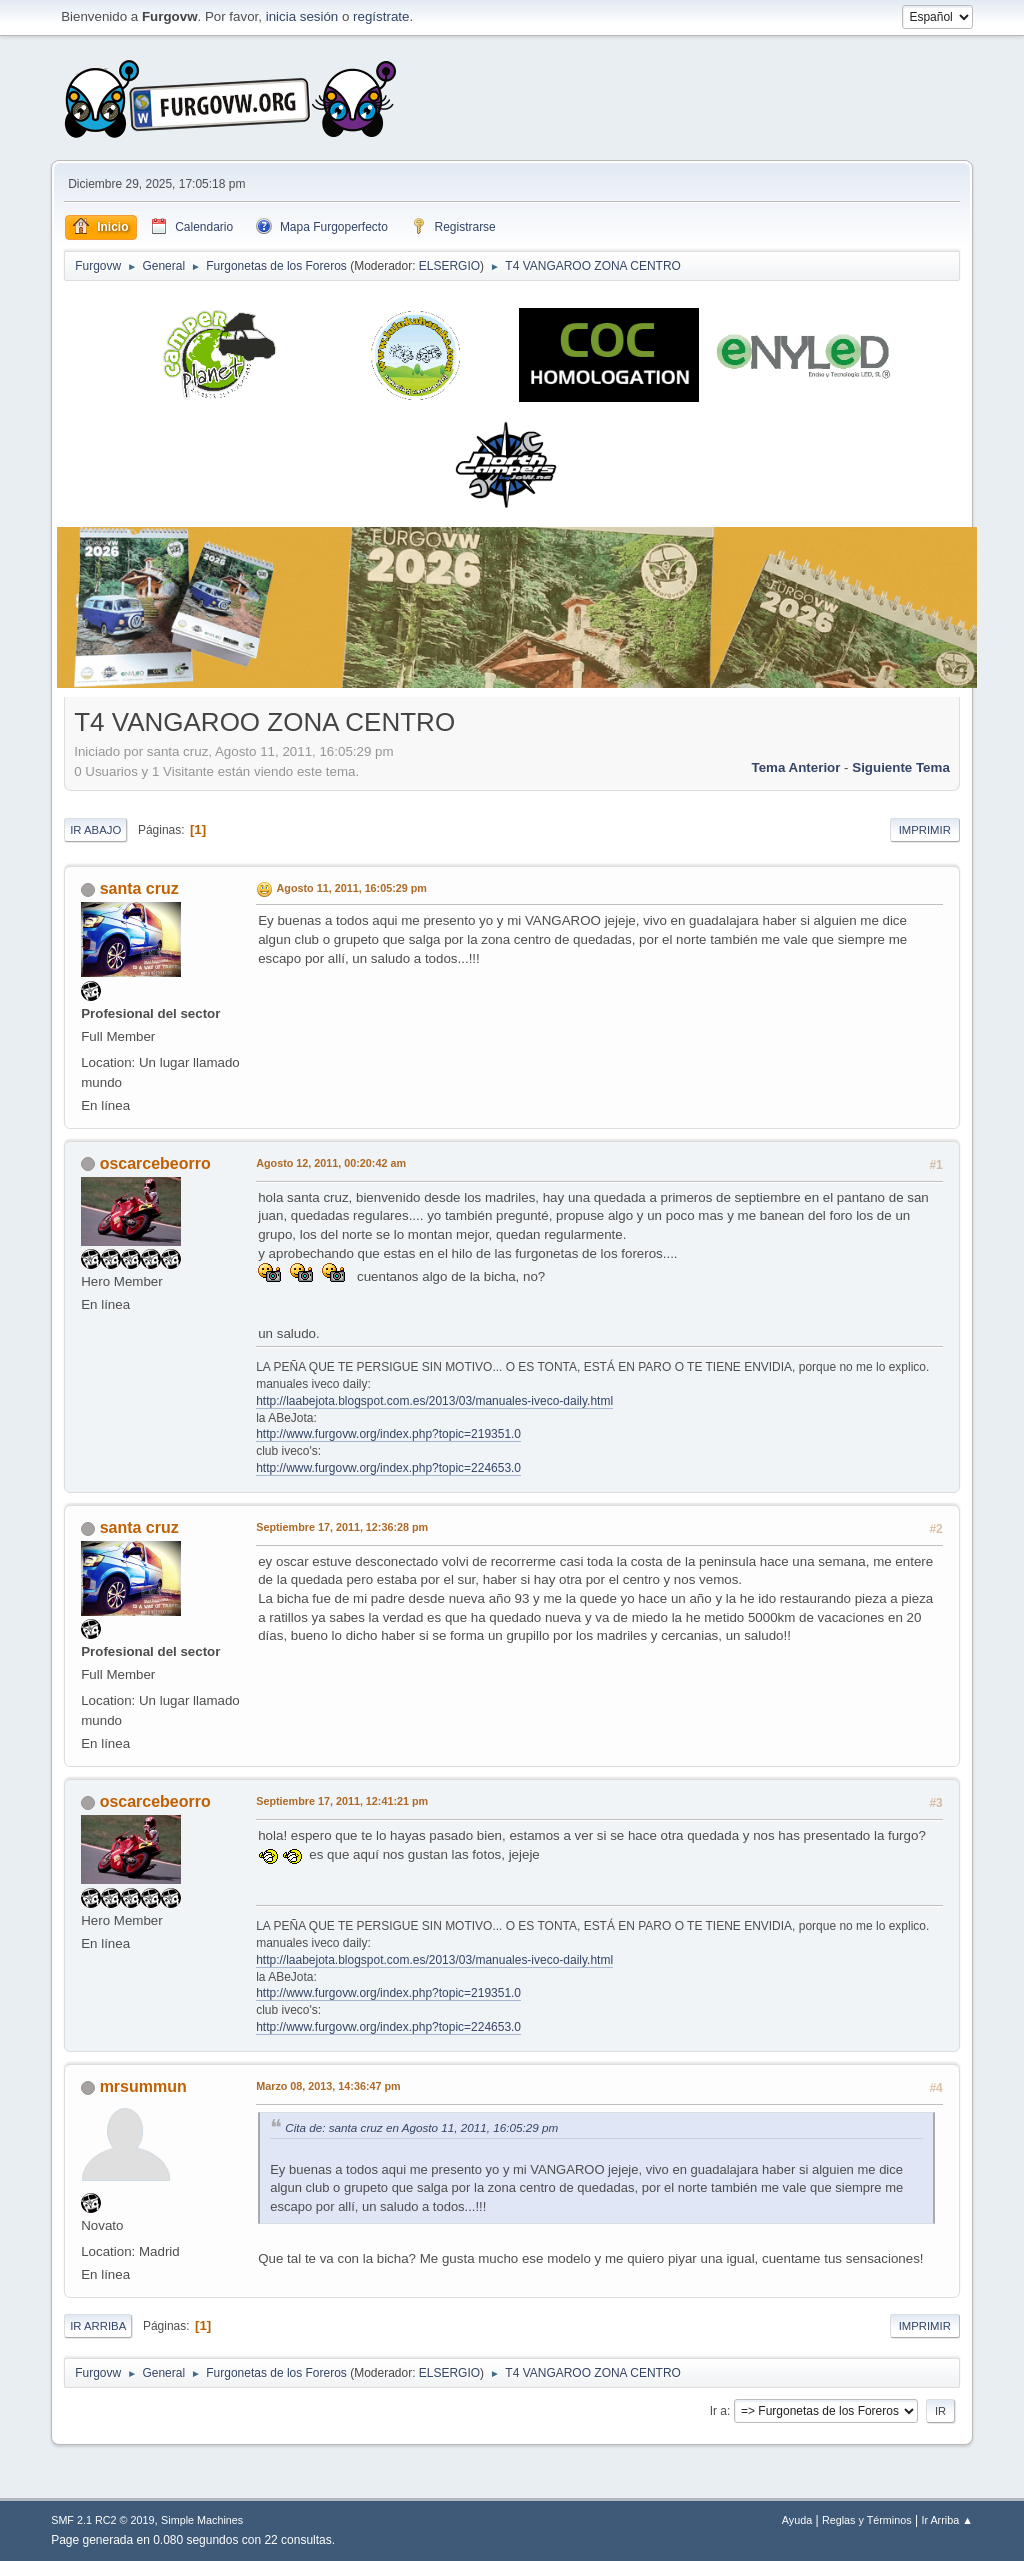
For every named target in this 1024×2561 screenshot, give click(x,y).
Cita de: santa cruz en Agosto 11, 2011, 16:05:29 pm (421, 2127)
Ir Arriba (98, 2326)
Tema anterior (796, 767)
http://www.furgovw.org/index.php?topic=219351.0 (388, 1434)
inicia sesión (302, 16)
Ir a (718, 2411)
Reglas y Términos (867, 2520)
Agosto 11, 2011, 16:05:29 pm (352, 888)
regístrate (381, 16)
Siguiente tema (901, 767)
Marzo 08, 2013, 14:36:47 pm (328, 2086)
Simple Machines (202, 2520)
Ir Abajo (95, 830)
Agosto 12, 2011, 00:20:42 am (331, 1163)
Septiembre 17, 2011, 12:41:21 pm (342, 1801)
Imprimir (925, 830)
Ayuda (797, 2520)
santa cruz (139, 888)
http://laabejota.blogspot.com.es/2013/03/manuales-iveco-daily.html (434, 1401)
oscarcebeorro (155, 1163)
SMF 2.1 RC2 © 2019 (102, 2520)
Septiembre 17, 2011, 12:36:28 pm (342, 1527)
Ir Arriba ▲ (946, 2520)
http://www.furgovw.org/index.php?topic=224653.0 (388, 1468)
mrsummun (143, 2086)
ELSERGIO (449, 266)
